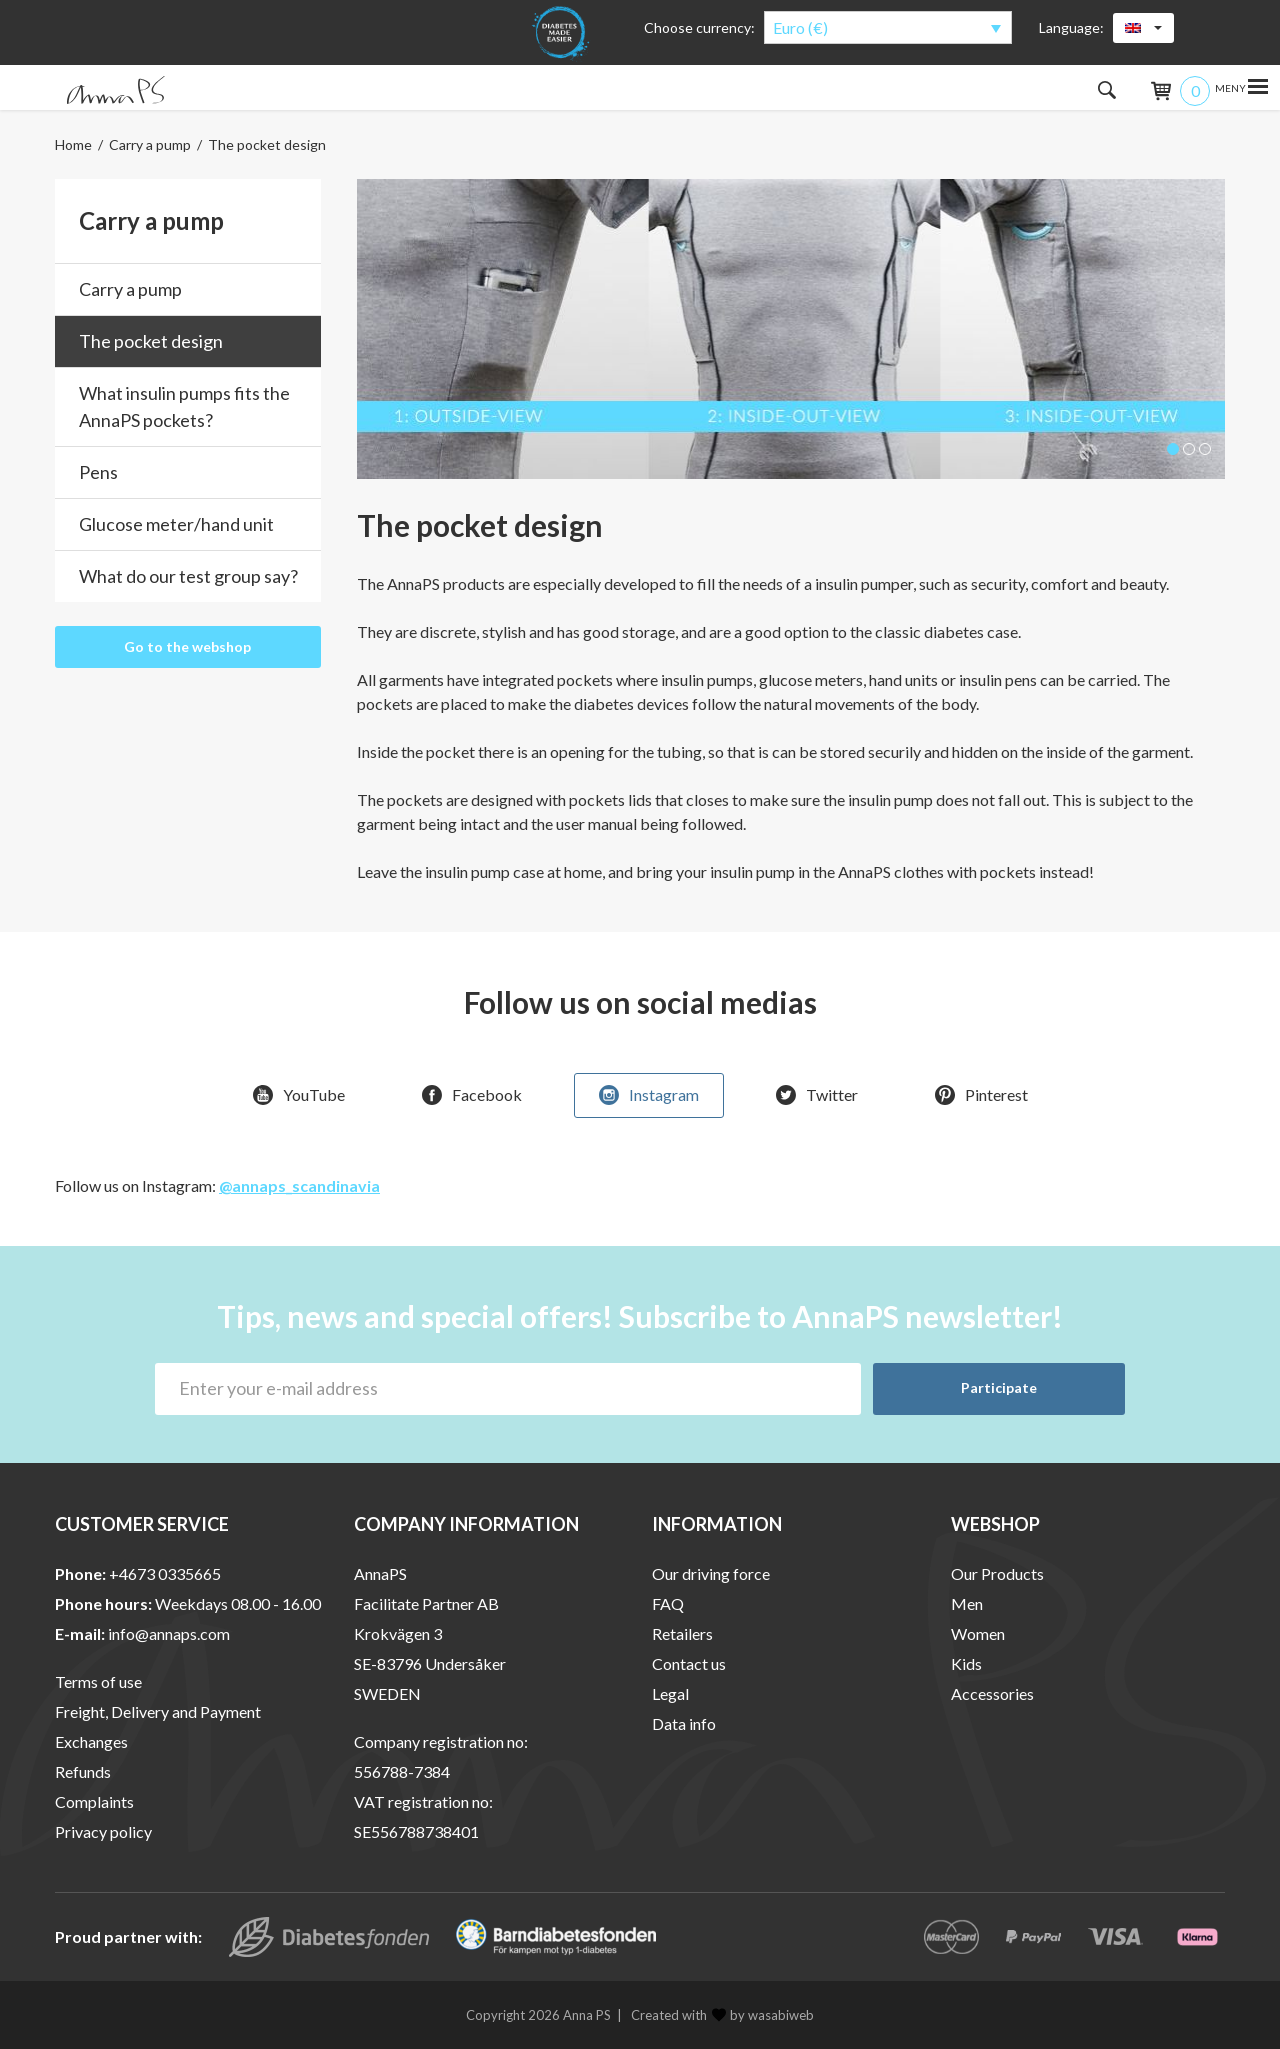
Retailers (682, 1633)
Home (73, 144)
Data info (684, 1723)
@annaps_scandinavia (299, 1185)
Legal (670, 1693)
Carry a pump (150, 144)
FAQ (668, 1603)
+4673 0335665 (165, 1573)
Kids (966, 1663)
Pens (98, 472)
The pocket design (151, 341)
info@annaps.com (169, 1633)
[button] (1173, 449)
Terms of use (98, 1681)
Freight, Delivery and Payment (158, 1711)
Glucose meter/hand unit (176, 524)
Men (967, 1603)
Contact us (689, 1663)
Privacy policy (103, 1831)
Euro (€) (800, 27)
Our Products (997, 1573)
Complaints (94, 1801)
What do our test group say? (188, 576)
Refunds (83, 1771)
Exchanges (91, 1741)
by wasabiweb (763, 2015)
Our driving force (711, 1573)
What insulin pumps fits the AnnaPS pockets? (184, 406)
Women (978, 1633)
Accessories (992, 1693)
